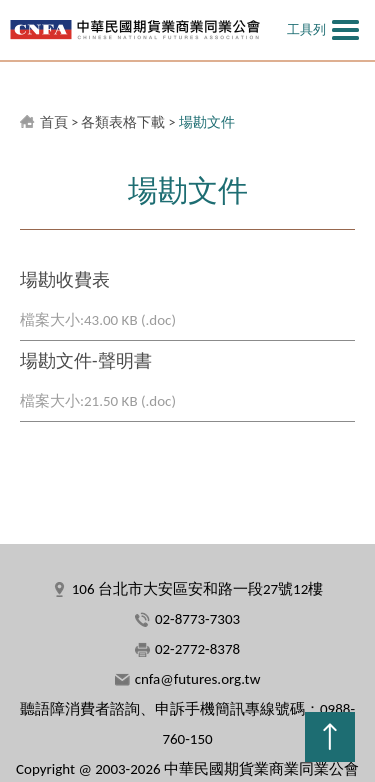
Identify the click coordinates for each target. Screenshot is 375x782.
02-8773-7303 (197, 619)
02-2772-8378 (197, 649)
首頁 (54, 122)
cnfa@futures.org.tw (198, 679)
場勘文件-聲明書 (86, 361)
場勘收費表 (65, 280)
